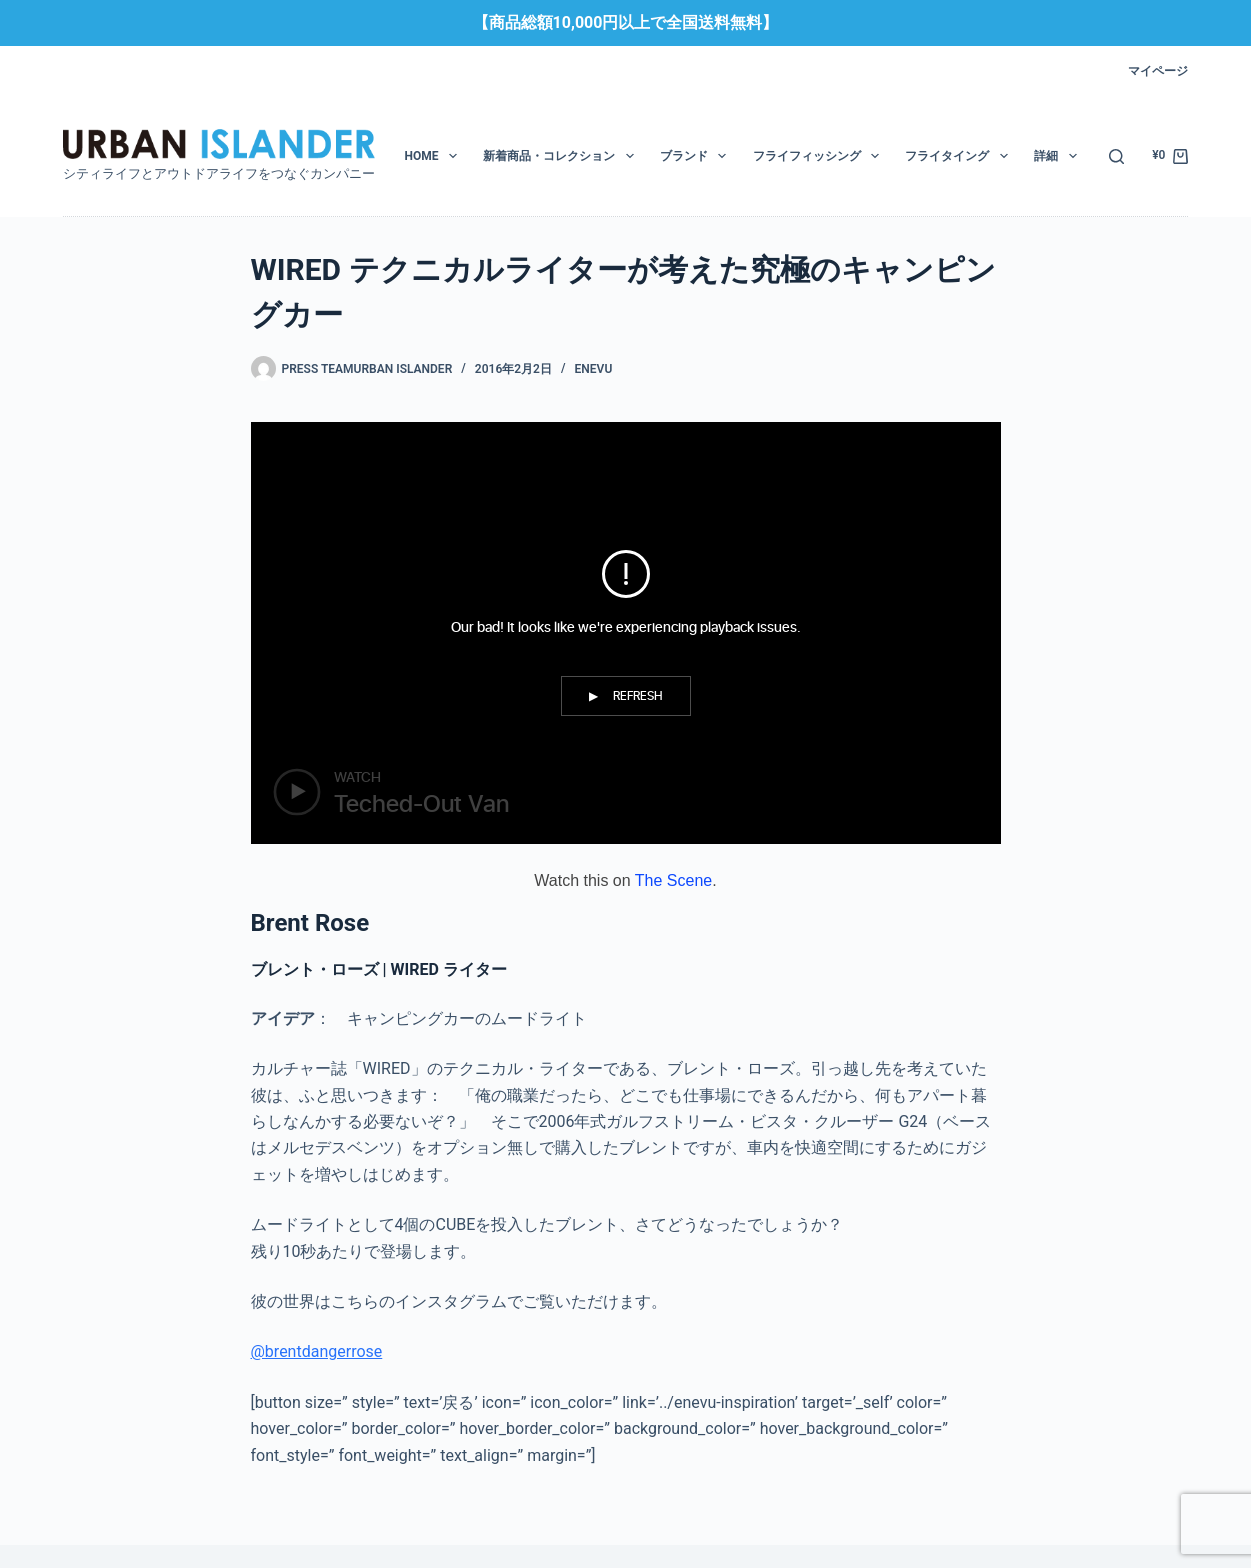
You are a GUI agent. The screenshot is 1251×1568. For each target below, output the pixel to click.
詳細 (1059, 156)
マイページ (1158, 71)
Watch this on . (625, 880)
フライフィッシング (820, 156)
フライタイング (960, 156)
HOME (434, 156)
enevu (594, 369)
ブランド (697, 156)
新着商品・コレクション (562, 156)
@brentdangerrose (317, 1351)
